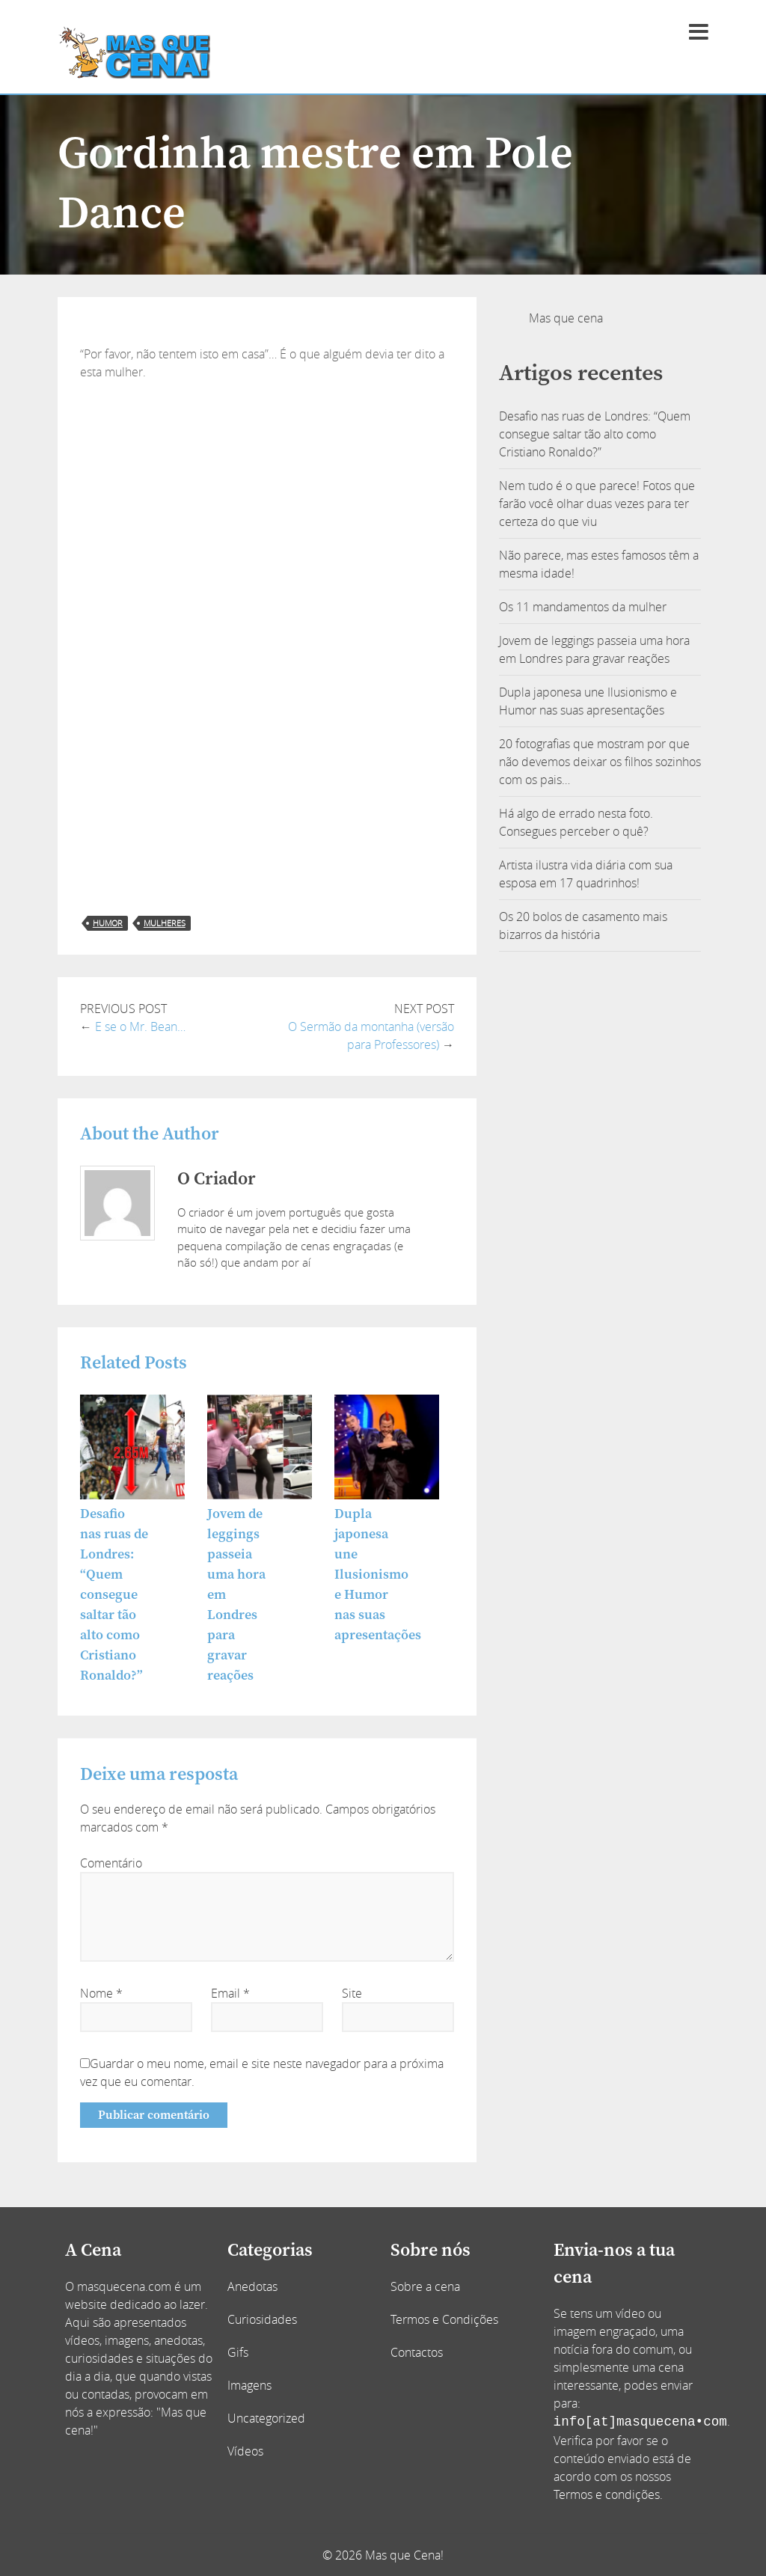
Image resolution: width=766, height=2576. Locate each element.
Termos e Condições (444, 2319)
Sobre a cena (425, 2286)
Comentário (111, 1863)
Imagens (249, 2385)
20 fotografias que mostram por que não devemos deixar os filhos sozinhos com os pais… (600, 761)
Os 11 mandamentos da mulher (583, 607)
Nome (101, 1993)
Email (230, 1993)
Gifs (237, 2352)
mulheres (165, 922)
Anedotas (252, 2286)
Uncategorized (266, 2418)
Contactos (416, 2352)
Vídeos (245, 2451)
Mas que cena (566, 318)
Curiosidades (262, 2319)
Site (352, 1993)
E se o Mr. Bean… (140, 1026)
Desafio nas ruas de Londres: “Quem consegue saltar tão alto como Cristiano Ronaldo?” (114, 1594)
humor (108, 922)
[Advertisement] (267, 493)
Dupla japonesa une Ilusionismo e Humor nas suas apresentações (377, 1574)
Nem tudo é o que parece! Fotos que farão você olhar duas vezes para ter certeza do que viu (597, 503)
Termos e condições (607, 2494)
